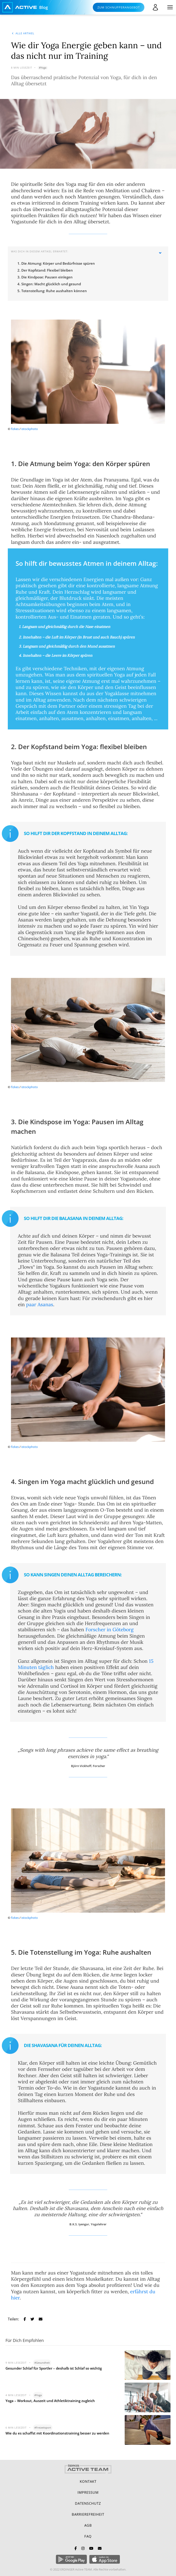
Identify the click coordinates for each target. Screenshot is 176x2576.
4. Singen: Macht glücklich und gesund (49, 284)
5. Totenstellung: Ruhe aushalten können (52, 290)
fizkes (15, 429)
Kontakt (88, 2481)
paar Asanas (39, 1304)
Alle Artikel (22, 33)
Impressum (88, 2492)
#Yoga (42, 67)
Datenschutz (88, 2503)
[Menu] (170, 7)
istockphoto (29, 429)
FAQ (88, 2536)
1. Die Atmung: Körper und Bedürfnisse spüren (56, 263)
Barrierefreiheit (88, 2514)
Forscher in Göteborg (109, 1629)
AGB (88, 2525)
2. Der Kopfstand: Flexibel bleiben (45, 270)
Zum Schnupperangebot (118, 7)
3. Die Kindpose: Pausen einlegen (45, 277)
